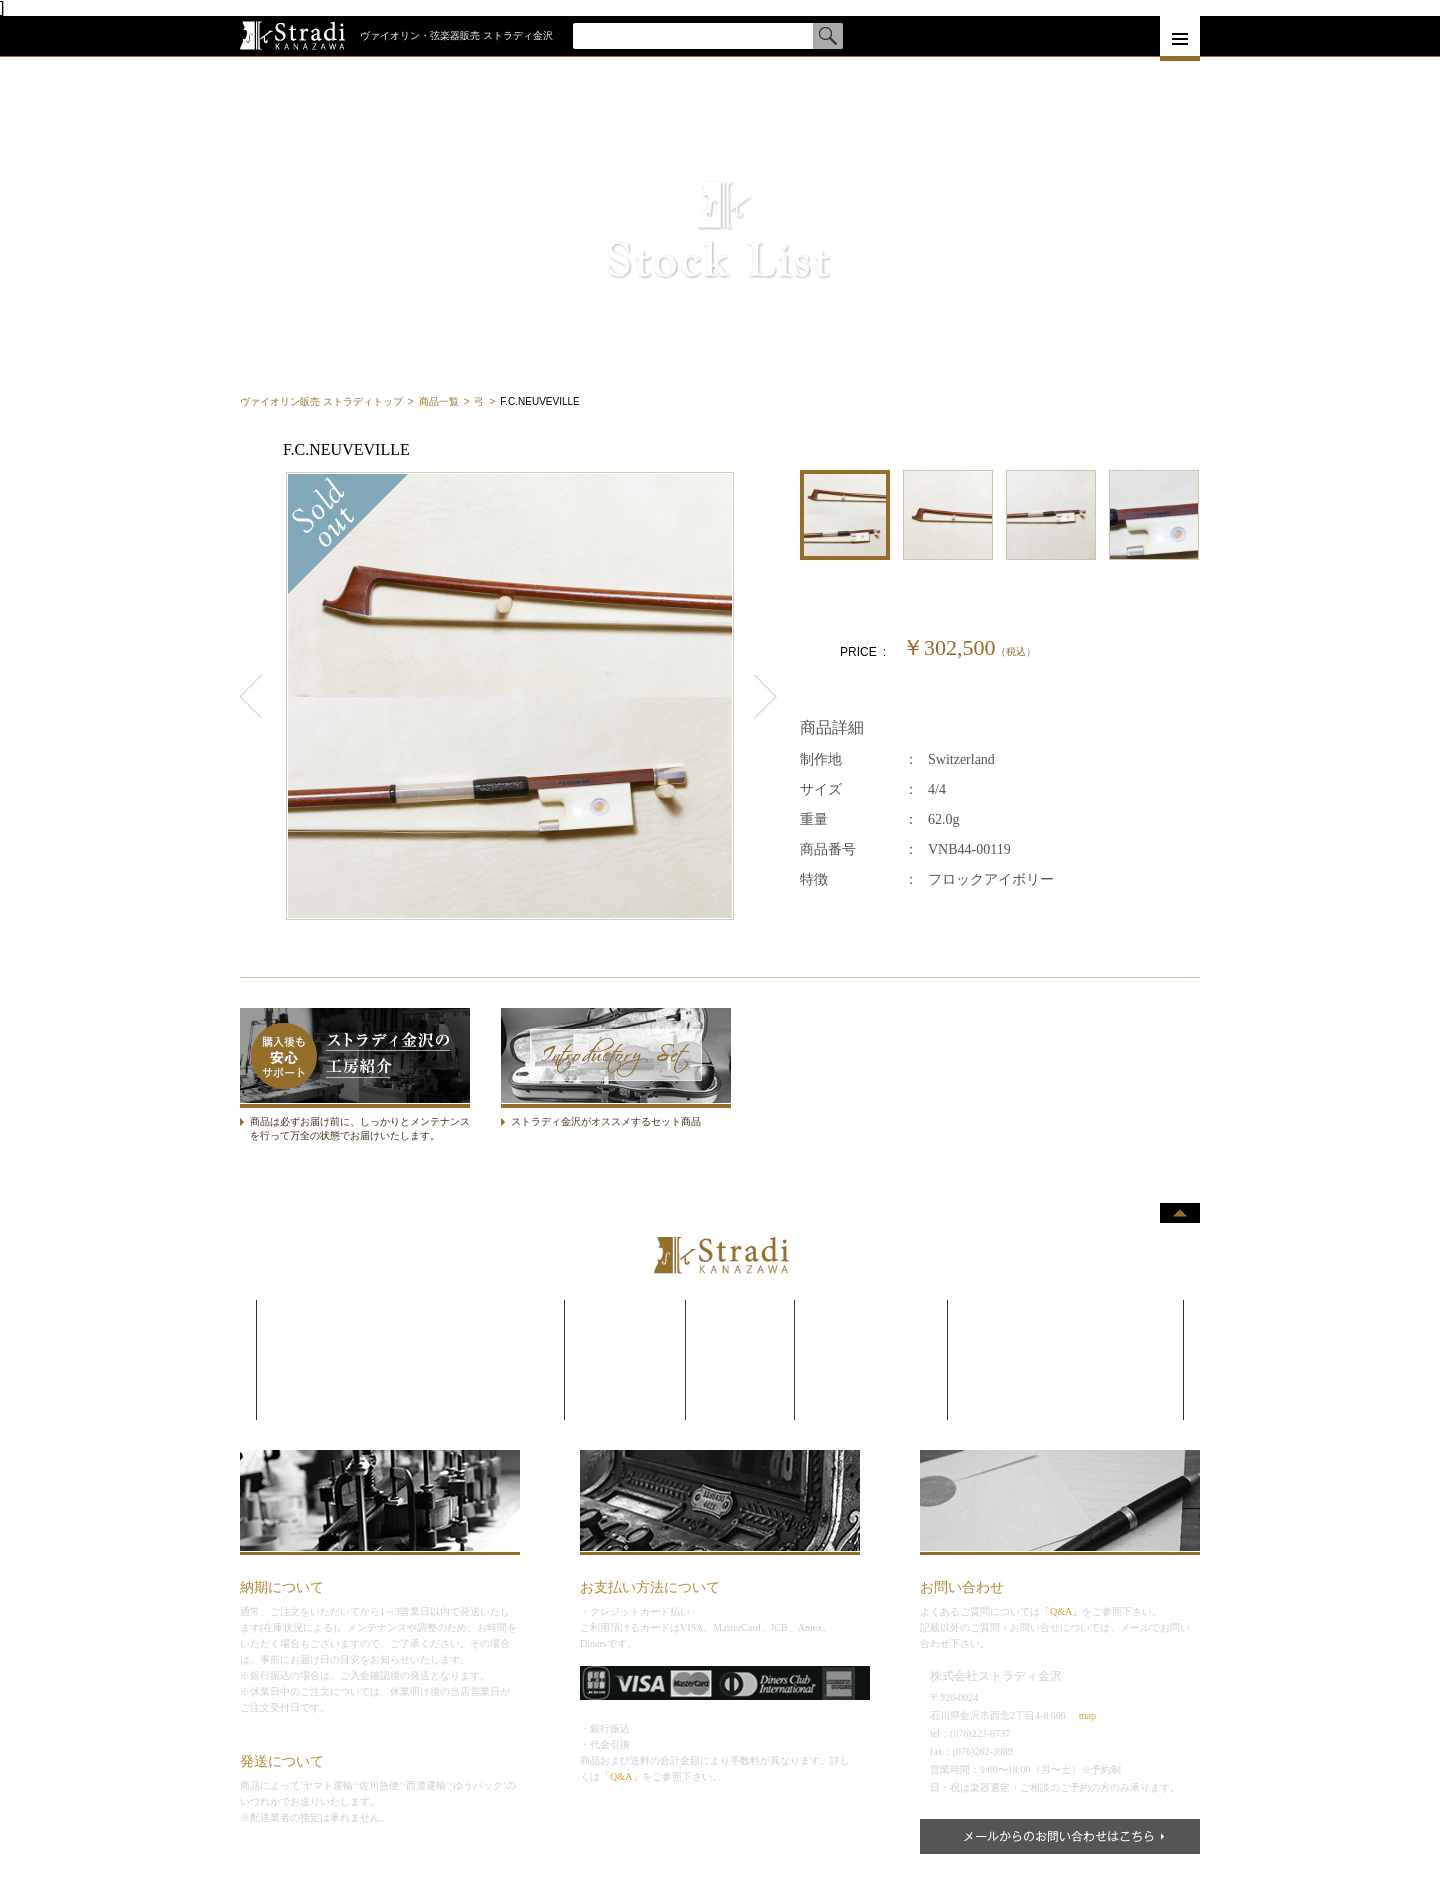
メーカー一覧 (503, 1311)
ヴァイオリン (316, 1336)
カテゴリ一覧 (503, 1336)
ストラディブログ (866, 1311)
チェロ (298, 1386)
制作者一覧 (497, 1386)
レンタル (612, 1411)
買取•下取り (620, 1361)
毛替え (606, 1311)
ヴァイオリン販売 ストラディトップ (321, 401)
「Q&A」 (621, 1776)
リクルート (739, 1386)
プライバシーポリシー (1031, 1336)
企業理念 (733, 1311)
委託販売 (612, 1386)
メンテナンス (624, 1336)
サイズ (485, 1411)
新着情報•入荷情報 (868, 1336)
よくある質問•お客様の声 (1039, 1311)
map (1087, 1715)
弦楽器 (298, 1311)
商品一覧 (439, 401)
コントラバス (316, 1411)
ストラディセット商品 (581, 1107)
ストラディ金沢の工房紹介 (336, 1107)
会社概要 (733, 1336)
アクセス (733, 1361)
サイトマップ (1007, 1361)
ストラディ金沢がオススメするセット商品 (606, 1121)
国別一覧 (491, 1361)
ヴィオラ (304, 1361)
